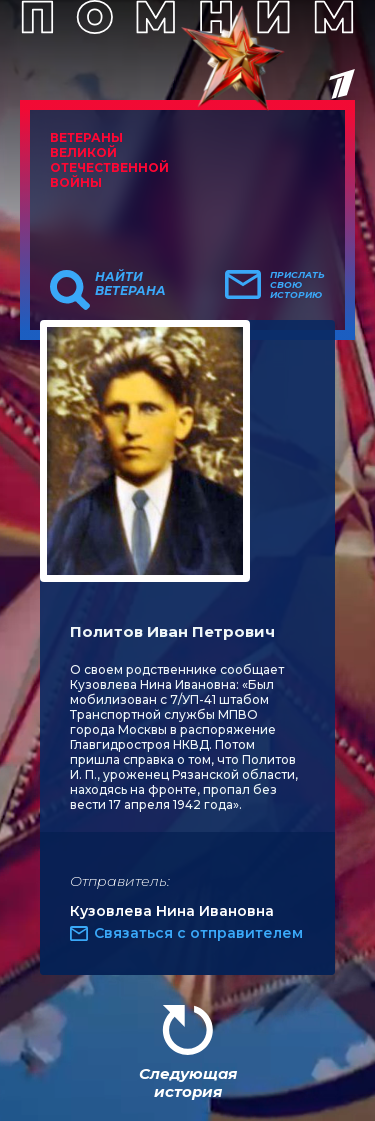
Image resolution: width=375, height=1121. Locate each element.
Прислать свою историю (297, 285)
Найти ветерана (130, 284)
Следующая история (188, 1082)
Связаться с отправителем (198, 933)
